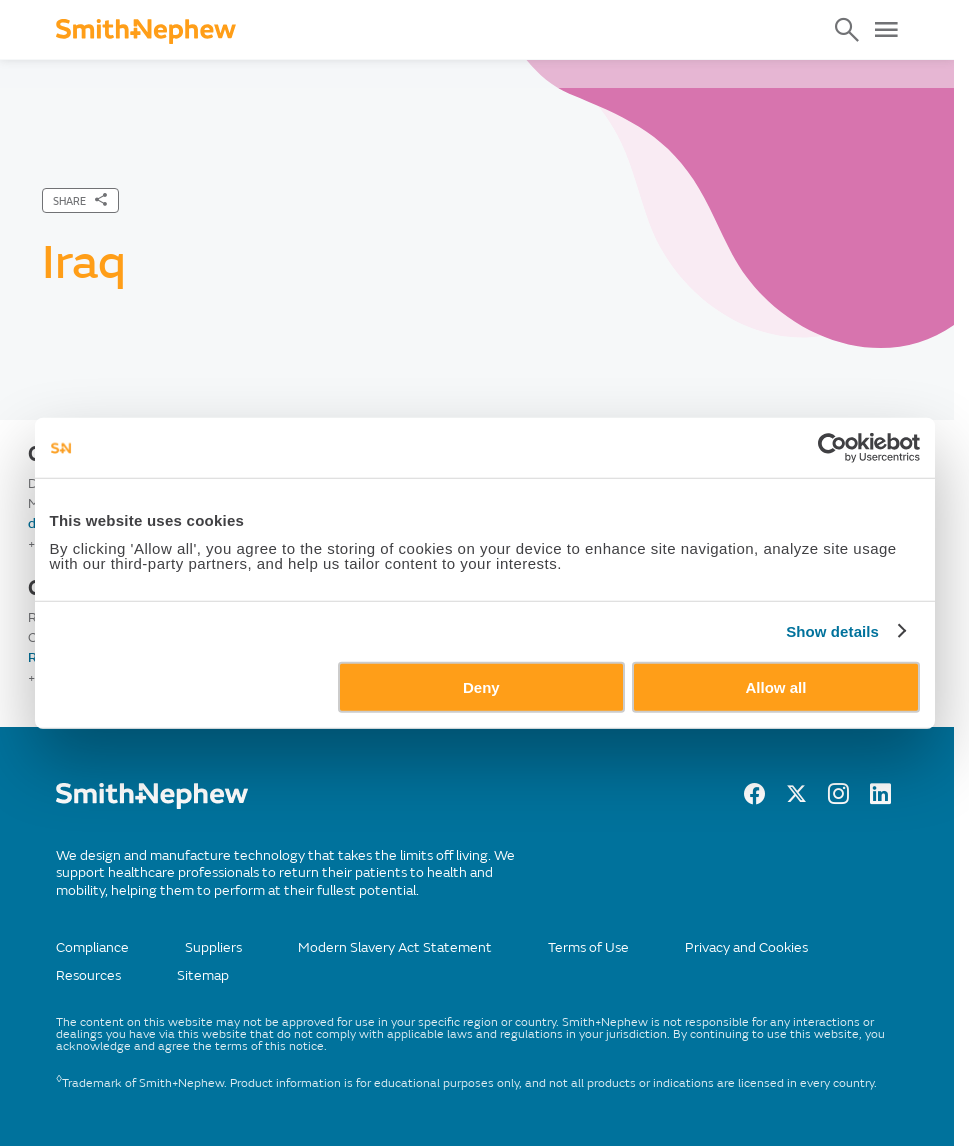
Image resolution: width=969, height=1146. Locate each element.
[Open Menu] (886, 30)
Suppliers (213, 947)
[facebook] (754, 799)
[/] (152, 804)
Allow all (776, 686)
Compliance (92, 947)
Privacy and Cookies (746, 947)
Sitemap (203, 975)
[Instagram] (838, 799)
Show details (832, 631)
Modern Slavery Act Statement (395, 947)
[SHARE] (80, 200)
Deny (481, 686)
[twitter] (796, 799)
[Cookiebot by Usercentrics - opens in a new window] (832, 448)
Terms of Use (588, 947)
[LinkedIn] (880, 799)
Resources (88, 975)
